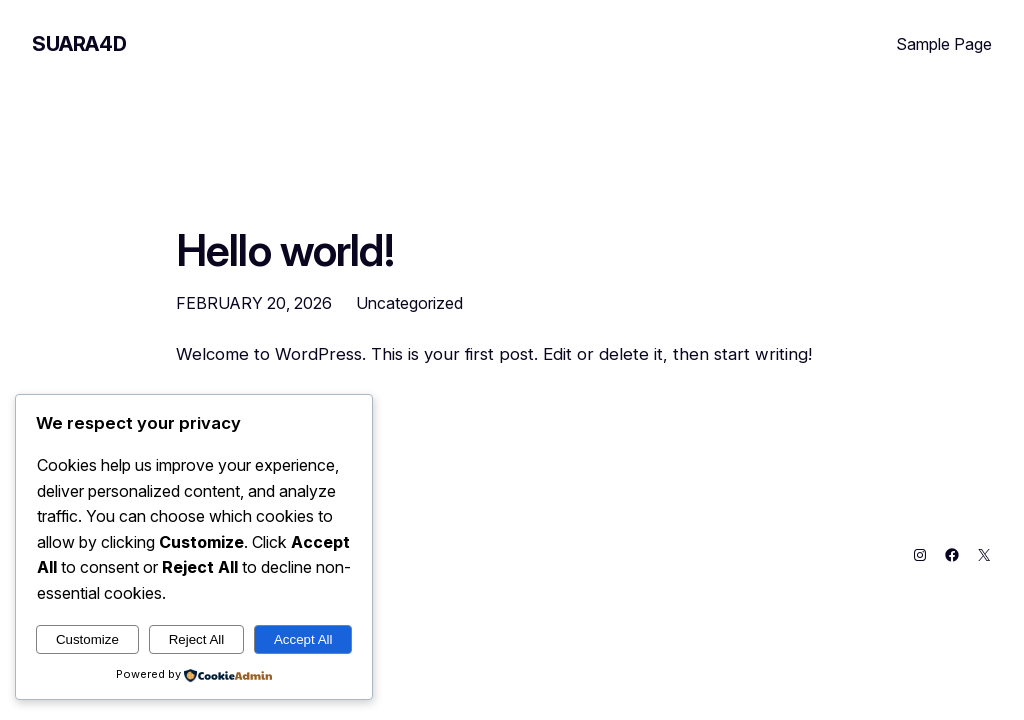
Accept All (303, 639)
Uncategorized (409, 303)
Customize (87, 639)
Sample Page (944, 44)
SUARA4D (79, 44)
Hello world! (285, 251)
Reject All (197, 639)
